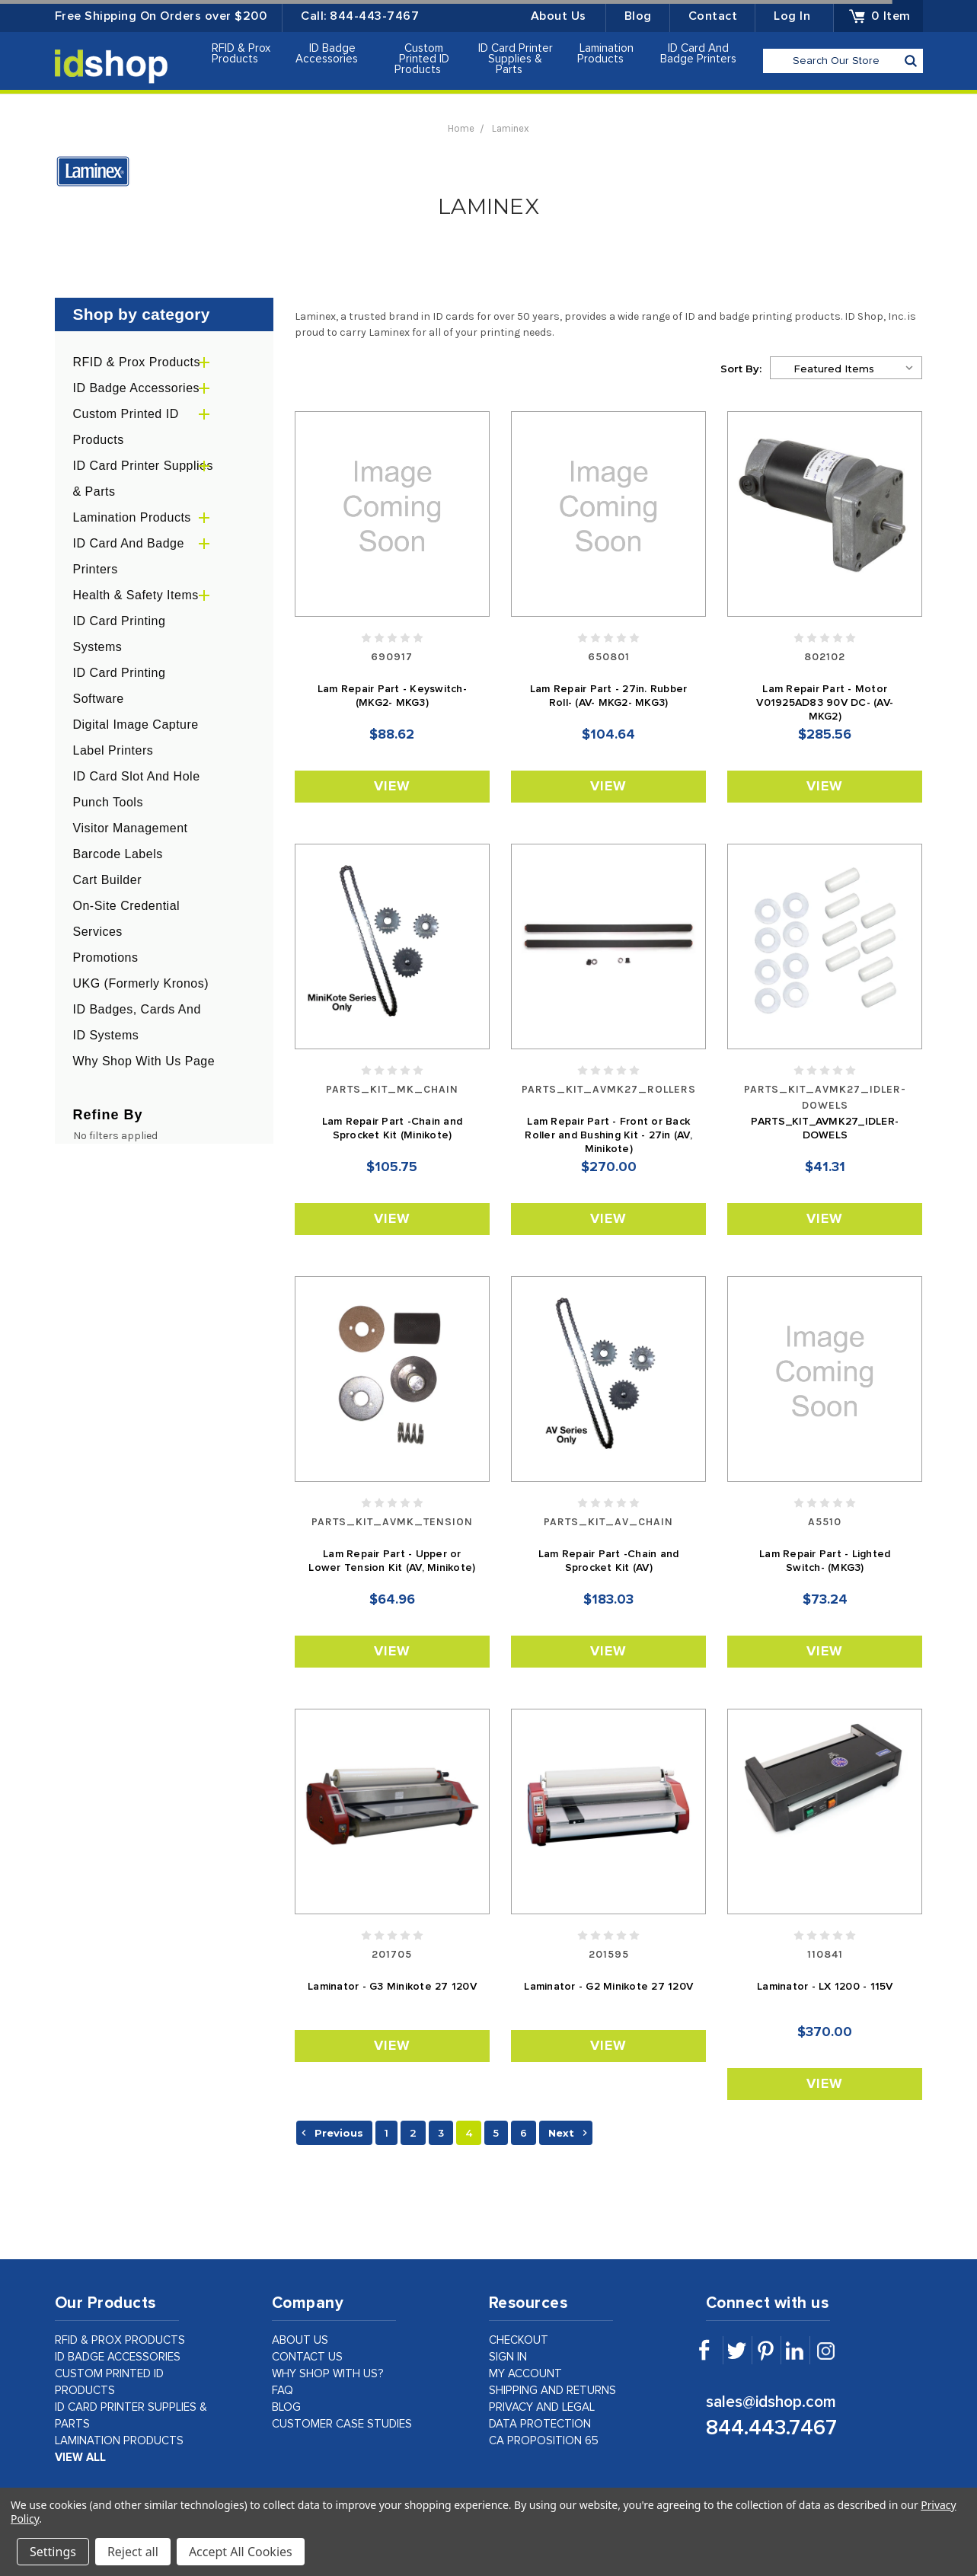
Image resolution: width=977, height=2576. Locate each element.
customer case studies (342, 2424)
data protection (540, 2424)
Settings (53, 2551)
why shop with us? (328, 2374)
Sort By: (740, 368)
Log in (792, 16)
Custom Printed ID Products (423, 59)
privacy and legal (542, 2407)
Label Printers (113, 750)
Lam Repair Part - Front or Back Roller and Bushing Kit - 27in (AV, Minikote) (608, 1135)
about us (300, 2340)
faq (282, 2390)
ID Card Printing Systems (119, 633)
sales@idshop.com (771, 2402)
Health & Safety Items (136, 595)
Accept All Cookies (240, 2551)
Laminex (510, 128)
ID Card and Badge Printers (698, 57)
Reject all (132, 2551)
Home (461, 128)
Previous (329, 2133)
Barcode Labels (118, 853)
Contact (713, 16)
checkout (518, 2340)
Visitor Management (130, 828)
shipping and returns (552, 2390)
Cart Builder (107, 879)
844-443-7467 (374, 16)
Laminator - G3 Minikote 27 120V (392, 1986)
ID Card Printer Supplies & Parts (515, 59)
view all (80, 2457)
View (392, 786)
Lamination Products (606, 54)
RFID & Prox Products (241, 54)
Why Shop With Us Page (144, 1061)
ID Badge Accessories (332, 54)
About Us (558, 16)
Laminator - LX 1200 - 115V (825, 1986)
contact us (307, 2357)
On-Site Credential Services (126, 918)
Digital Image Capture (136, 724)
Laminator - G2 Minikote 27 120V (608, 1986)
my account (525, 2374)
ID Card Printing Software (119, 685)
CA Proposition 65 (544, 2441)
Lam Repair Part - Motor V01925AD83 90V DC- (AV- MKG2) (824, 703)
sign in (508, 2357)
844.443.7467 (771, 2428)
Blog (638, 16)
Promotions (106, 957)
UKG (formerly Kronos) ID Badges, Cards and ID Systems (141, 1009)
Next (570, 2133)
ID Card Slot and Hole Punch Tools (136, 789)
